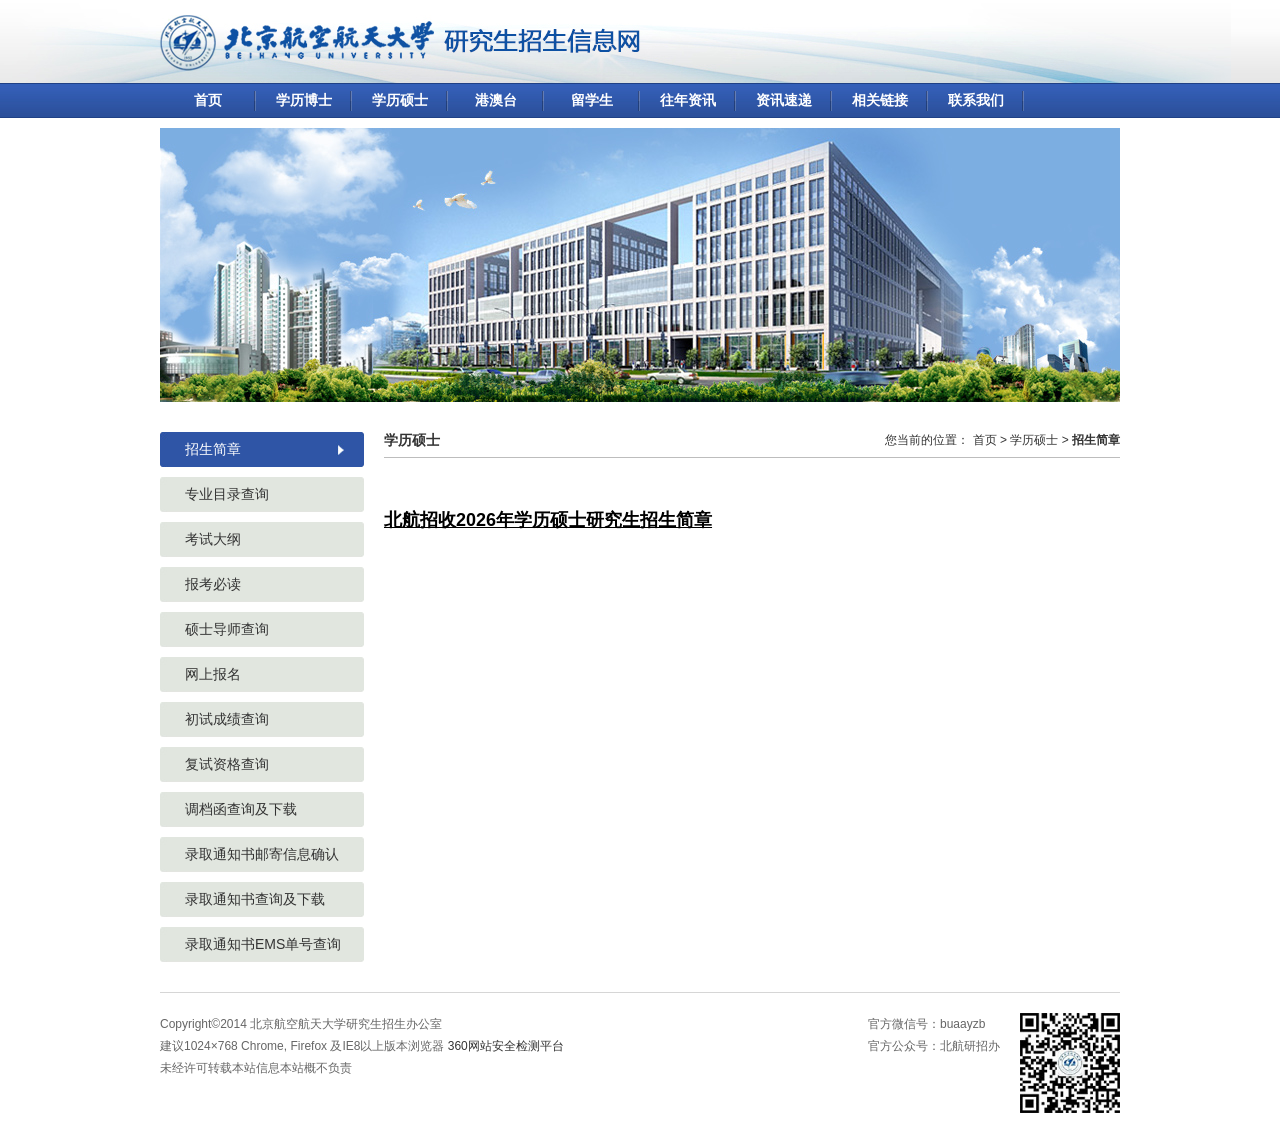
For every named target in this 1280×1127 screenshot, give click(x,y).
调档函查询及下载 (241, 809)
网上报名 (213, 674)
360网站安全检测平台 (506, 1046)
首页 (208, 100)
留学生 (592, 100)
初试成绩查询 (227, 719)
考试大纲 (213, 539)
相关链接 (880, 100)
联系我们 (976, 100)
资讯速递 (784, 100)
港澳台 (496, 100)
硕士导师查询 (227, 629)
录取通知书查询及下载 (255, 899)
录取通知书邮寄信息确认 (262, 854)
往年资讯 (688, 100)
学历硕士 (400, 100)
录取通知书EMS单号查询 (263, 944)
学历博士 (304, 100)
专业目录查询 (227, 494)
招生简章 (213, 449)
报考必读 (213, 584)
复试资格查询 (227, 764)
